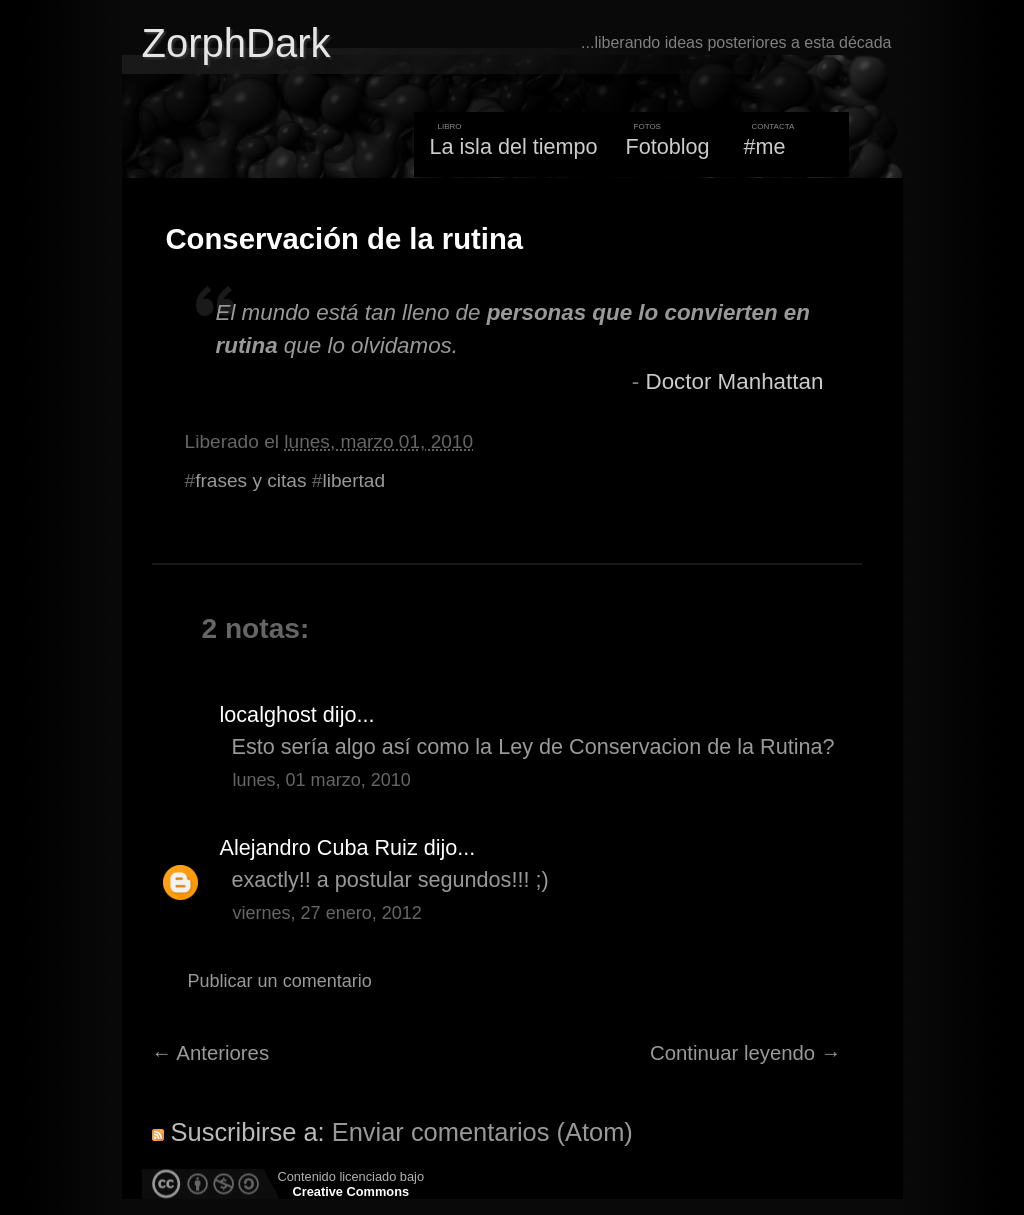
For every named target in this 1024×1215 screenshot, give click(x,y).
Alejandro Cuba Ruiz (319, 847)
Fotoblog (668, 146)
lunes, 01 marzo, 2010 (322, 780)
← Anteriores (211, 1053)
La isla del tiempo (513, 146)
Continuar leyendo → (745, 1053)
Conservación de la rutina (345, 239)
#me (765, 146)
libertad (353, 480)
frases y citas (250, 480)
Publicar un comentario (280, 981)
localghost (268, 714)
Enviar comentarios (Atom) (482, 1132)
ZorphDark (236, 43)
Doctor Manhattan (734, 381)
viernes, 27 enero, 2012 (327, 913)
